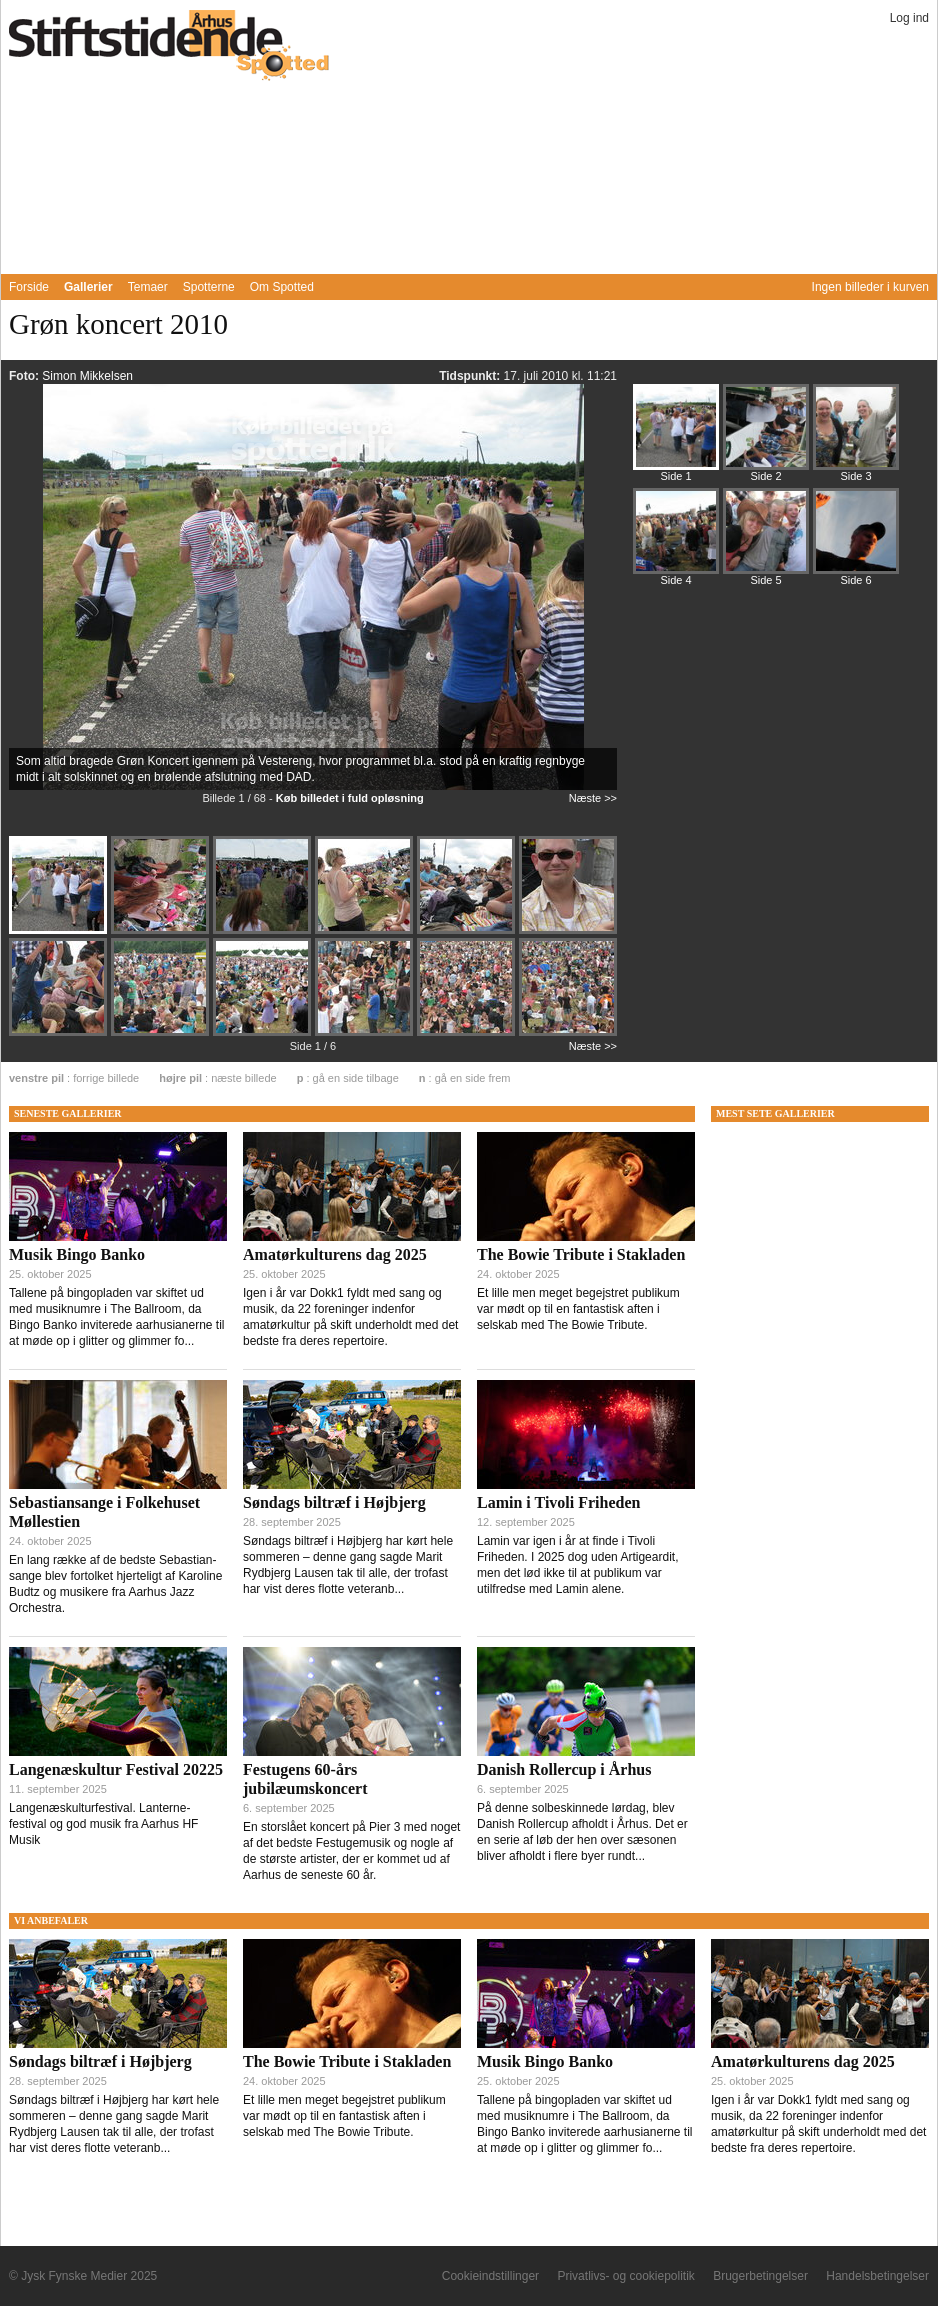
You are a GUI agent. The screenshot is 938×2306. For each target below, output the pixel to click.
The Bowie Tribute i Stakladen (581, 1254)
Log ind (909, 18)
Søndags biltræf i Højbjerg (334, 1502)
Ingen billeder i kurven (870, 287)
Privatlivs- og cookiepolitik (625, 2276)
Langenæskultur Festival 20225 (116, 1769)
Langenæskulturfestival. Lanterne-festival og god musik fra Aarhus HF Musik (103, 1824)
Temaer (148, 287)
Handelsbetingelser (877, 2276)
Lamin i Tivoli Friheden (558, 1502)
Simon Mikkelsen (87, 376)
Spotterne (209, 287)
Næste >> (593, 798)
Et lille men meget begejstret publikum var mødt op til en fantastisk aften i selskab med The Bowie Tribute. (578, 1309)
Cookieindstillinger (490, 2276)
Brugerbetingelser (760, 2276)
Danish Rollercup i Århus (564, 1769)
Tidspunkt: (471, 376)
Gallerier (88, 287)
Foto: (25, 376)
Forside (29, 287)
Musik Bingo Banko (77, 1254)
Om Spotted (282, 287)
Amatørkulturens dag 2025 (335, 1254)
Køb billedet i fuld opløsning (350, 798)
